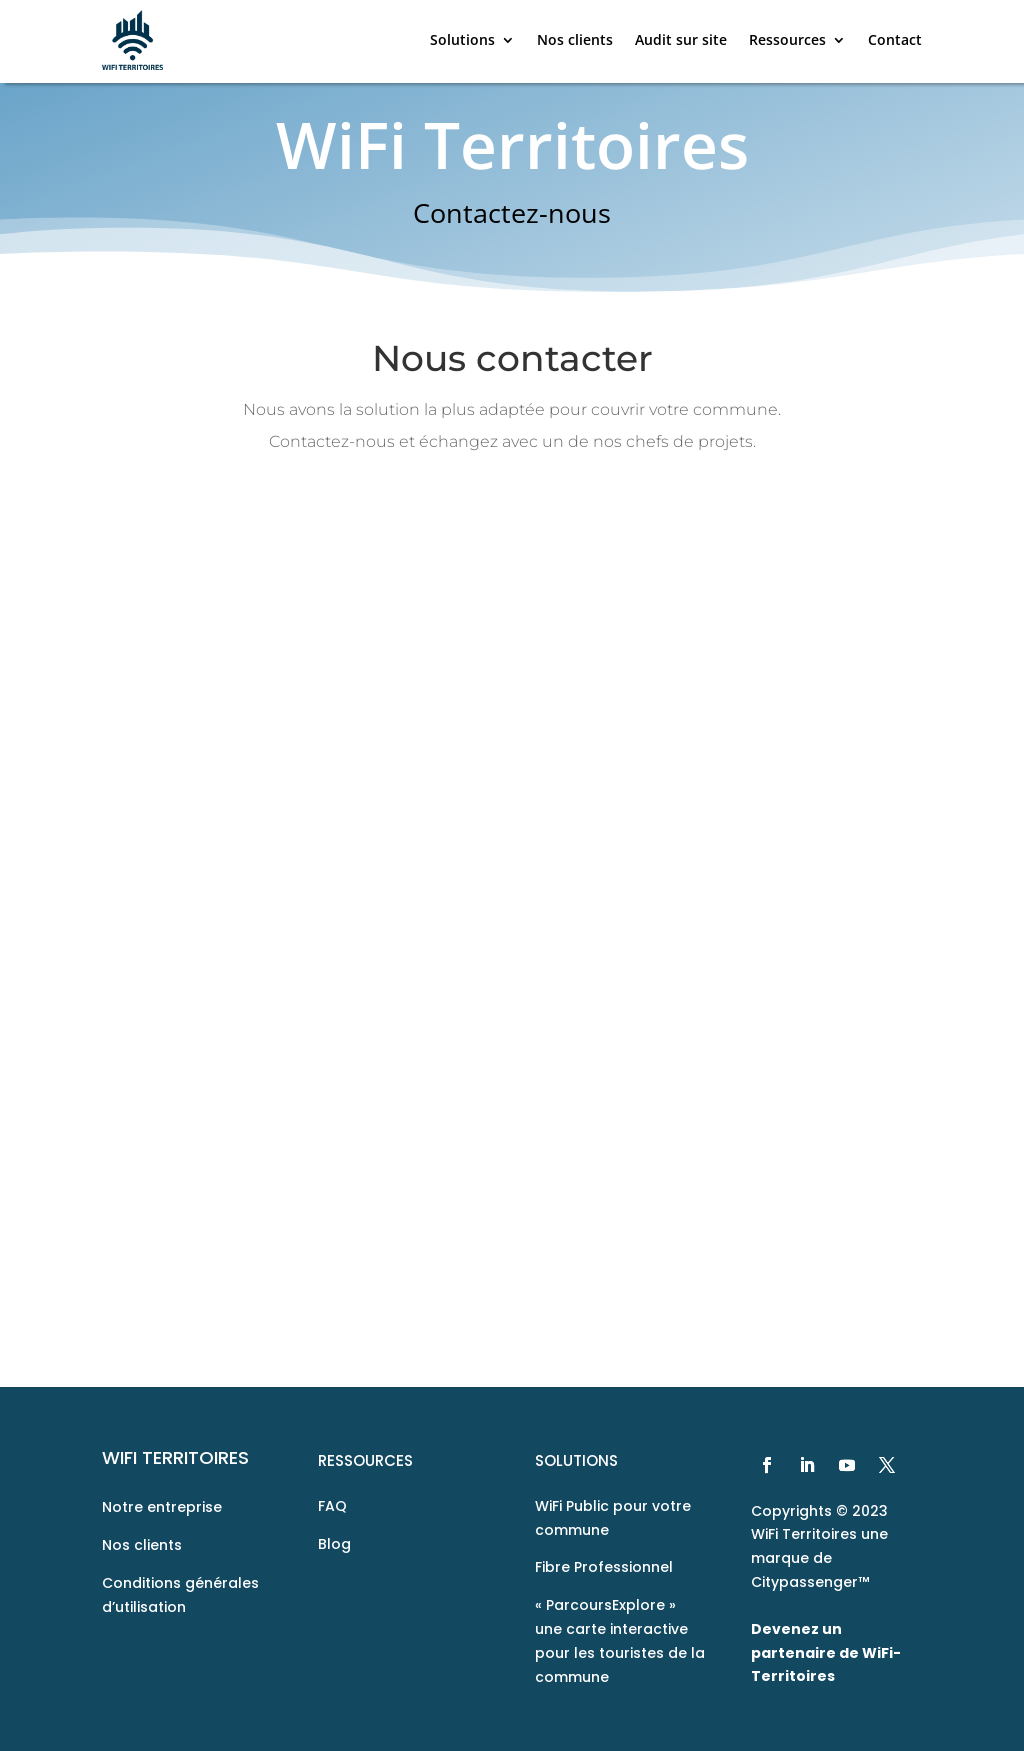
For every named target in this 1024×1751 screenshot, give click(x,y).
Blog (334, 1544)
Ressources (787, 39)
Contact (895, 39)
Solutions (462, 39)
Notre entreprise (162, 1507)
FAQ (332, 1506)
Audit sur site (681, 39)
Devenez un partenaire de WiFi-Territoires (826, 1653)
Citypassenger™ (810, 1582)
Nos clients (575, 39)
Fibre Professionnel (604, 1567)
